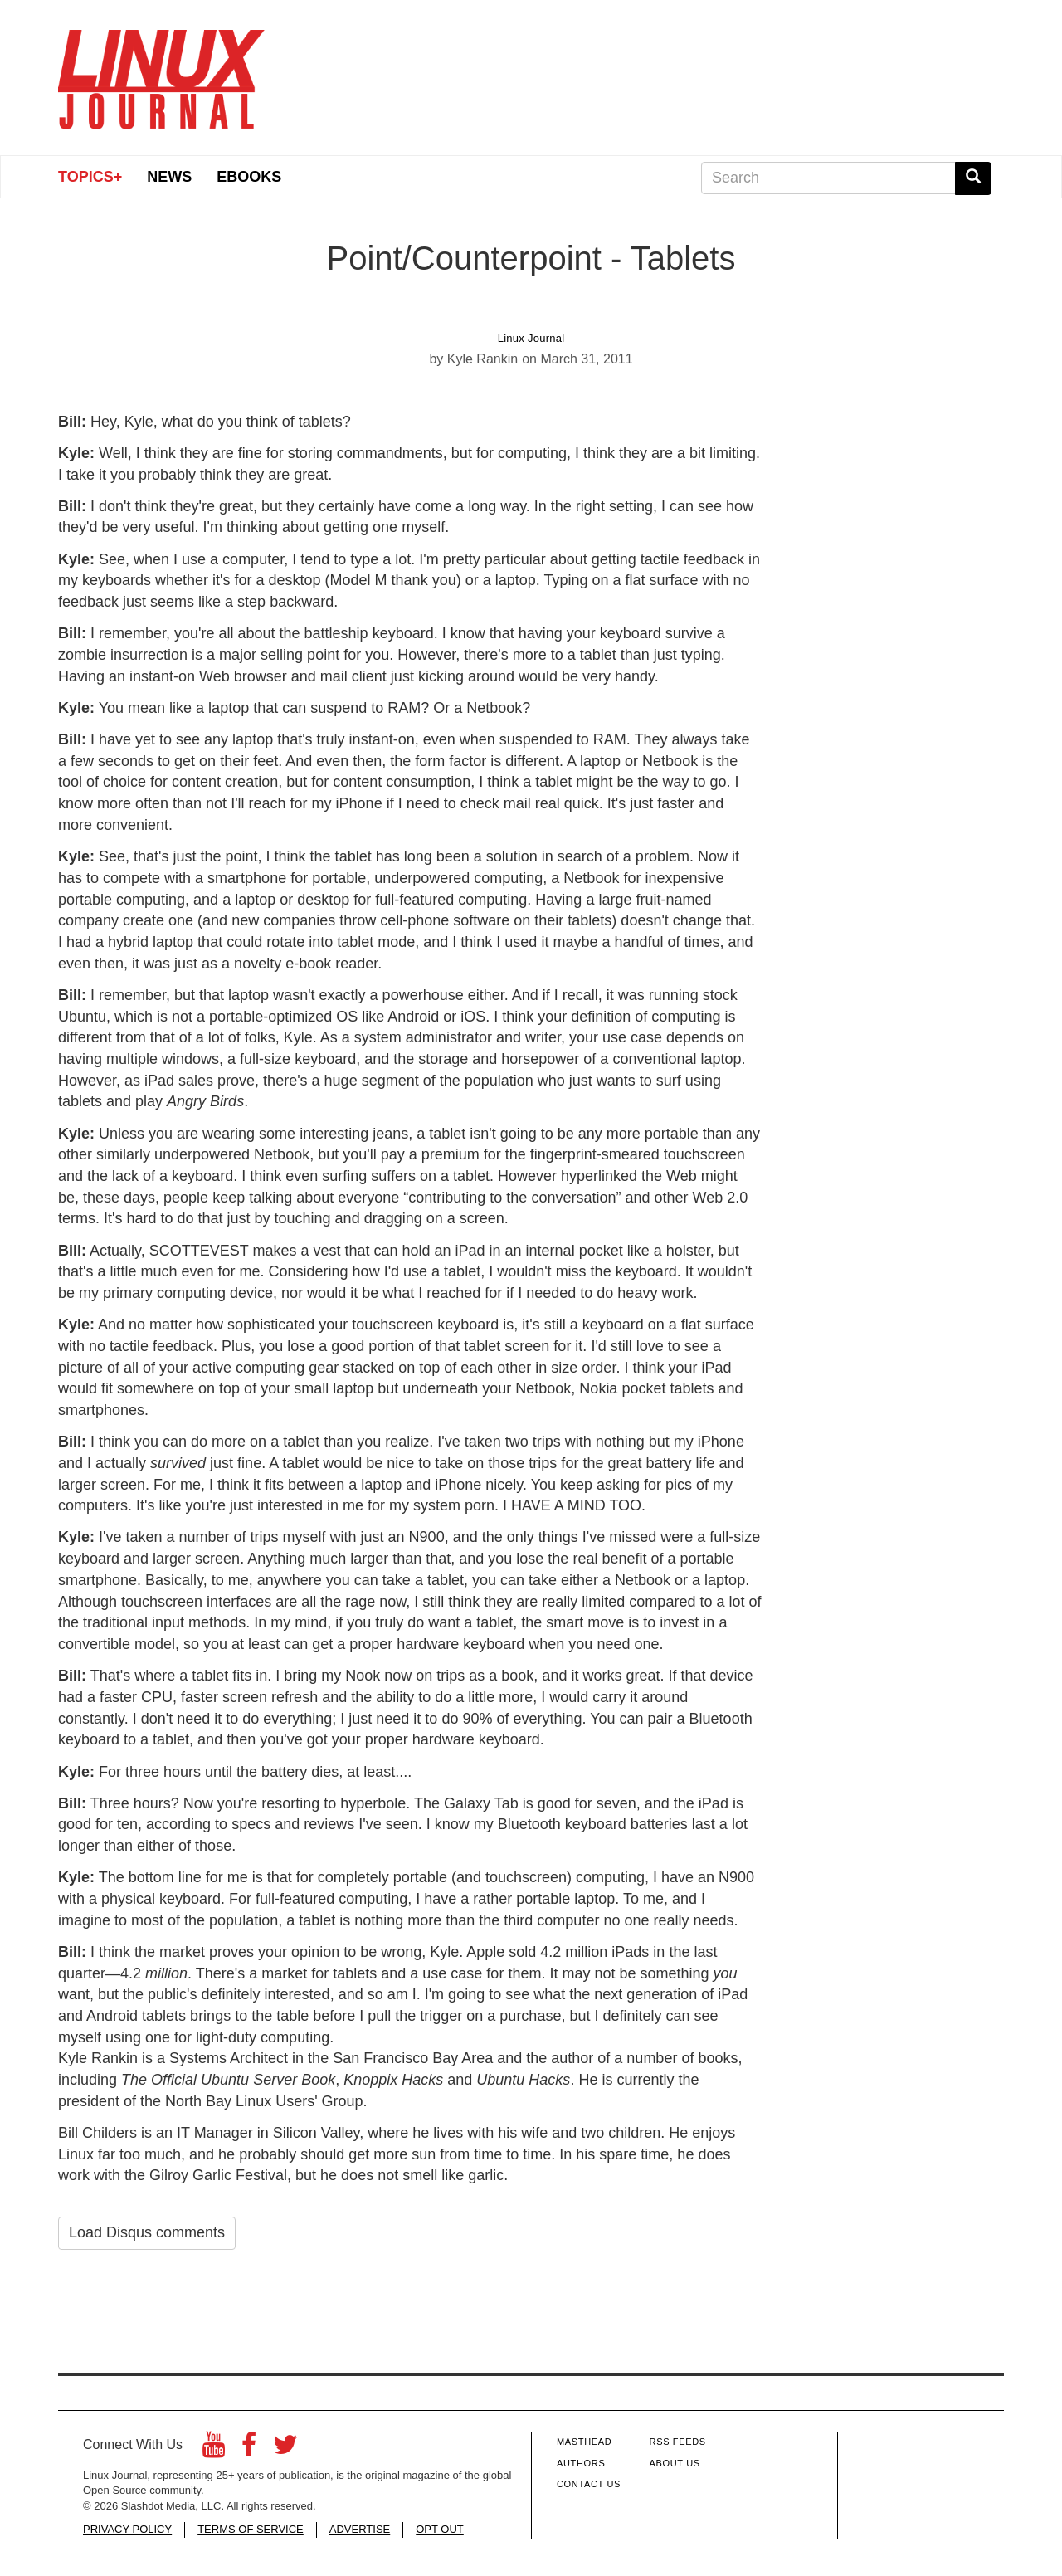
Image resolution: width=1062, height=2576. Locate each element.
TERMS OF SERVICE (250, 2529)
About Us (675, 2463)
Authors (581, 2463)
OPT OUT (440, 2529)
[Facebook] (248, 2449)
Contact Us (589, 2484)
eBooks (249, 176)
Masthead (584, 2442)
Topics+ (90, 176)
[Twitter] (285, 2449)
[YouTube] (213, 2449)
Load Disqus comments (147, 2232)
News (169, 176)
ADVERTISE (359, 2529)
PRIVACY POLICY (127, 2529)
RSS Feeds (678, 2442)
